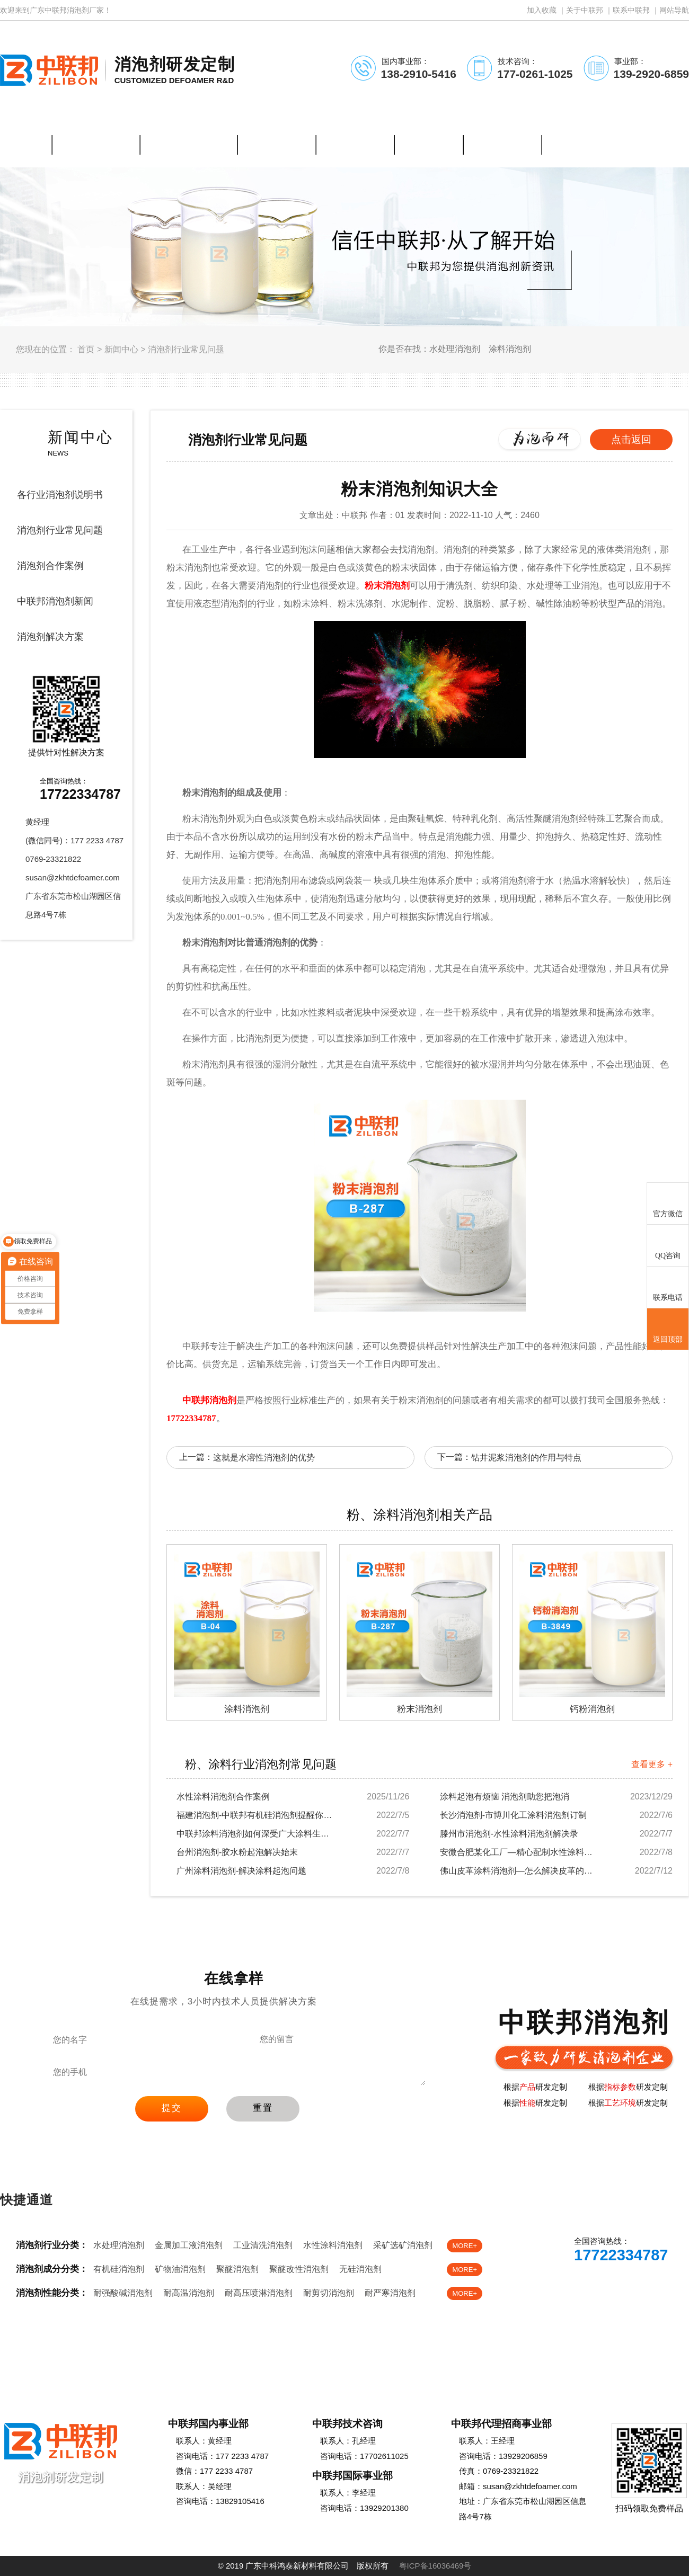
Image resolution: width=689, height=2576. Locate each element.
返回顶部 (667, 1329)
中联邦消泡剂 (209, 1400)
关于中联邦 (584, 10)
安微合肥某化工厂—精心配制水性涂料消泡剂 (519, 1852)
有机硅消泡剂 (118, 2269)
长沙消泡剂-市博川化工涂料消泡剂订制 (513, 1815)
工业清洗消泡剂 (263, 2245)
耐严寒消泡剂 (390, 2292)
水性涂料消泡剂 (333, 2245)
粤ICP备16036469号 (435, 2565)
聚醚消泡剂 (237, 2269)
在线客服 (576, 2285)
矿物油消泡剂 (180, 2269)
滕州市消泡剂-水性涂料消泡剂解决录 (509, 1833)
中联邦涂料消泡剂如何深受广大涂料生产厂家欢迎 (255, 1833)
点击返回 (631, 439)
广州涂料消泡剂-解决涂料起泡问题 (241, 1870)
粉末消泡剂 (387, 586)
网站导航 (674, 10)
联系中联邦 (631, 10)
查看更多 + (652, 1764)
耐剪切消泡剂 (328, 2292)
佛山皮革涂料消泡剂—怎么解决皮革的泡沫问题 (519, 1870)
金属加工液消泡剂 (189, 2245)
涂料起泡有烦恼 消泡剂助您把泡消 (504, 1796)
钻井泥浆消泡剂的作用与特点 (526, 1457)
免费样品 (645, 2285)
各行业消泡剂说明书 (60, 494)
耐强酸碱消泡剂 (123, 2292)
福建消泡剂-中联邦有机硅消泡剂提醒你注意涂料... (255, 1815)
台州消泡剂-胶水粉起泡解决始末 (237, 1852)
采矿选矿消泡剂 (402, 2245)
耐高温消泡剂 (188, 2292)
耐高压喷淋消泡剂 (259, 2292)
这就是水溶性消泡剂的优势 (264, 1457)
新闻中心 (121, 349)
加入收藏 (541, 10)
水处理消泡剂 (118, 2245)
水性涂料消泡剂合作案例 (223, 1796)
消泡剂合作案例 (50, 565)
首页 (85, 349)
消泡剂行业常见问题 (186, 349)
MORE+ (464, 2246)
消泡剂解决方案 (50, 636)
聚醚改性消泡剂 (299, 2269)
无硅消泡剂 (360, 2269)
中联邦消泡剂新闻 (55, 601)
